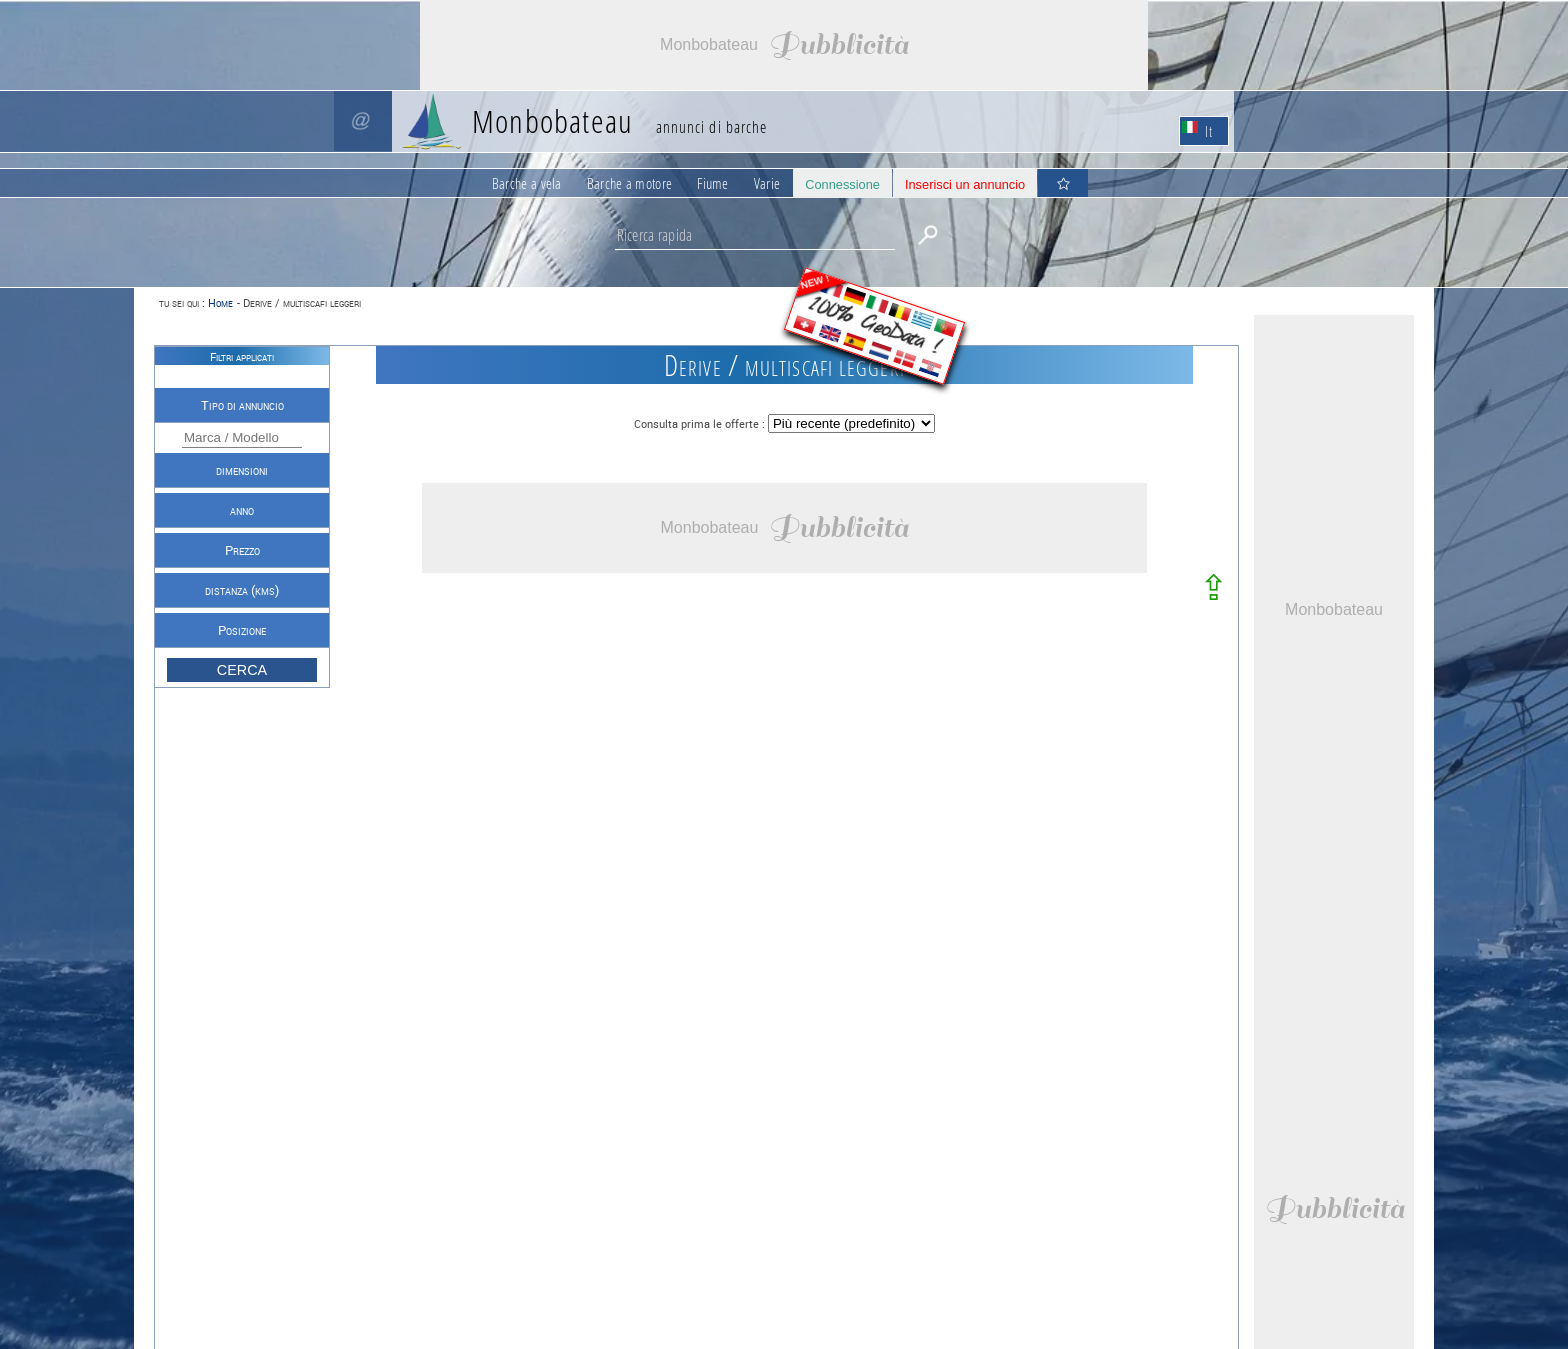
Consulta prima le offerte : (701, 423)
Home (220, 302)
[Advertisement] (784, 45)
